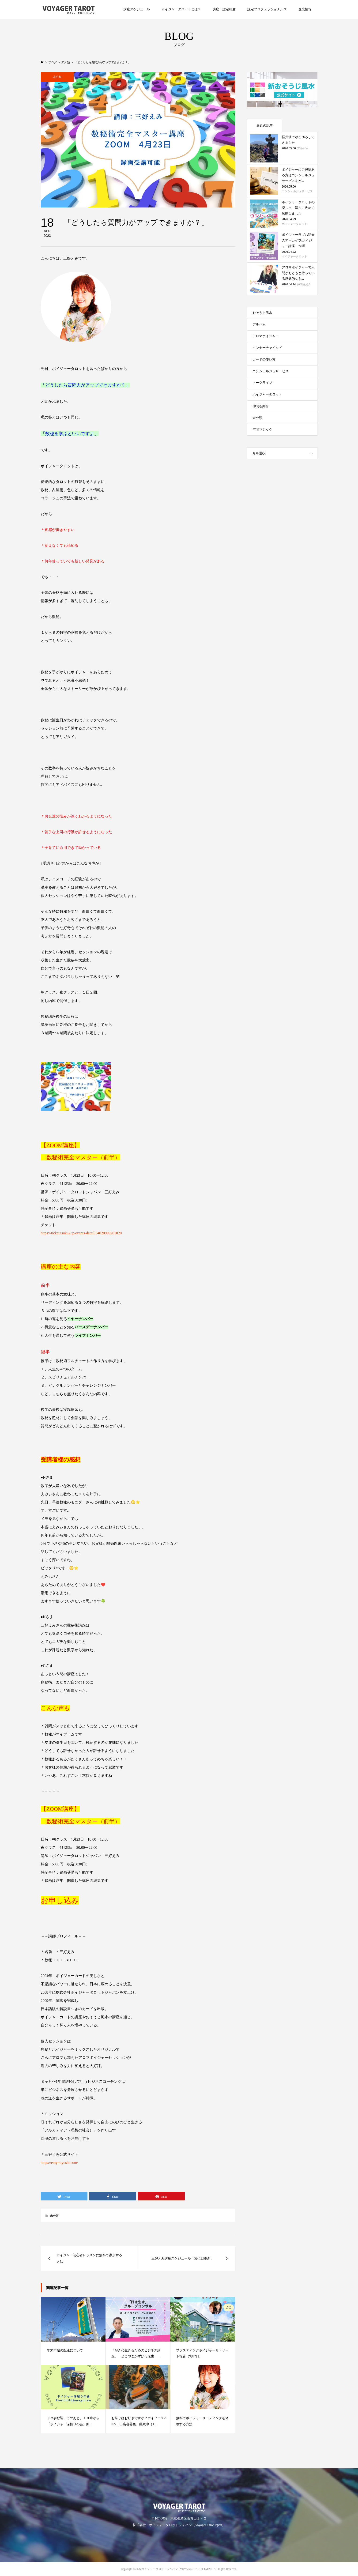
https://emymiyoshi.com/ (59, 2163)
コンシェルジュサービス (270, 371)
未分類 (57, 77)
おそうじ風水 (262, 313)
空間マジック (262, 429)
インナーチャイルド (267, 348)
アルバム (259, 324)
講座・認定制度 (224, 9)
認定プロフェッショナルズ (267, 9)
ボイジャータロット (267, 394)
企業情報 (305, 9)
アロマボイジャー (265, 336)
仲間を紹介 (260, 406)
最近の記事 (264, 125)
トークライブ (262, 382)
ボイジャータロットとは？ (181, 9)
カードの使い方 (263, 359)
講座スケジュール (137, 9)
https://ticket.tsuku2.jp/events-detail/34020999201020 (81, 1233)
